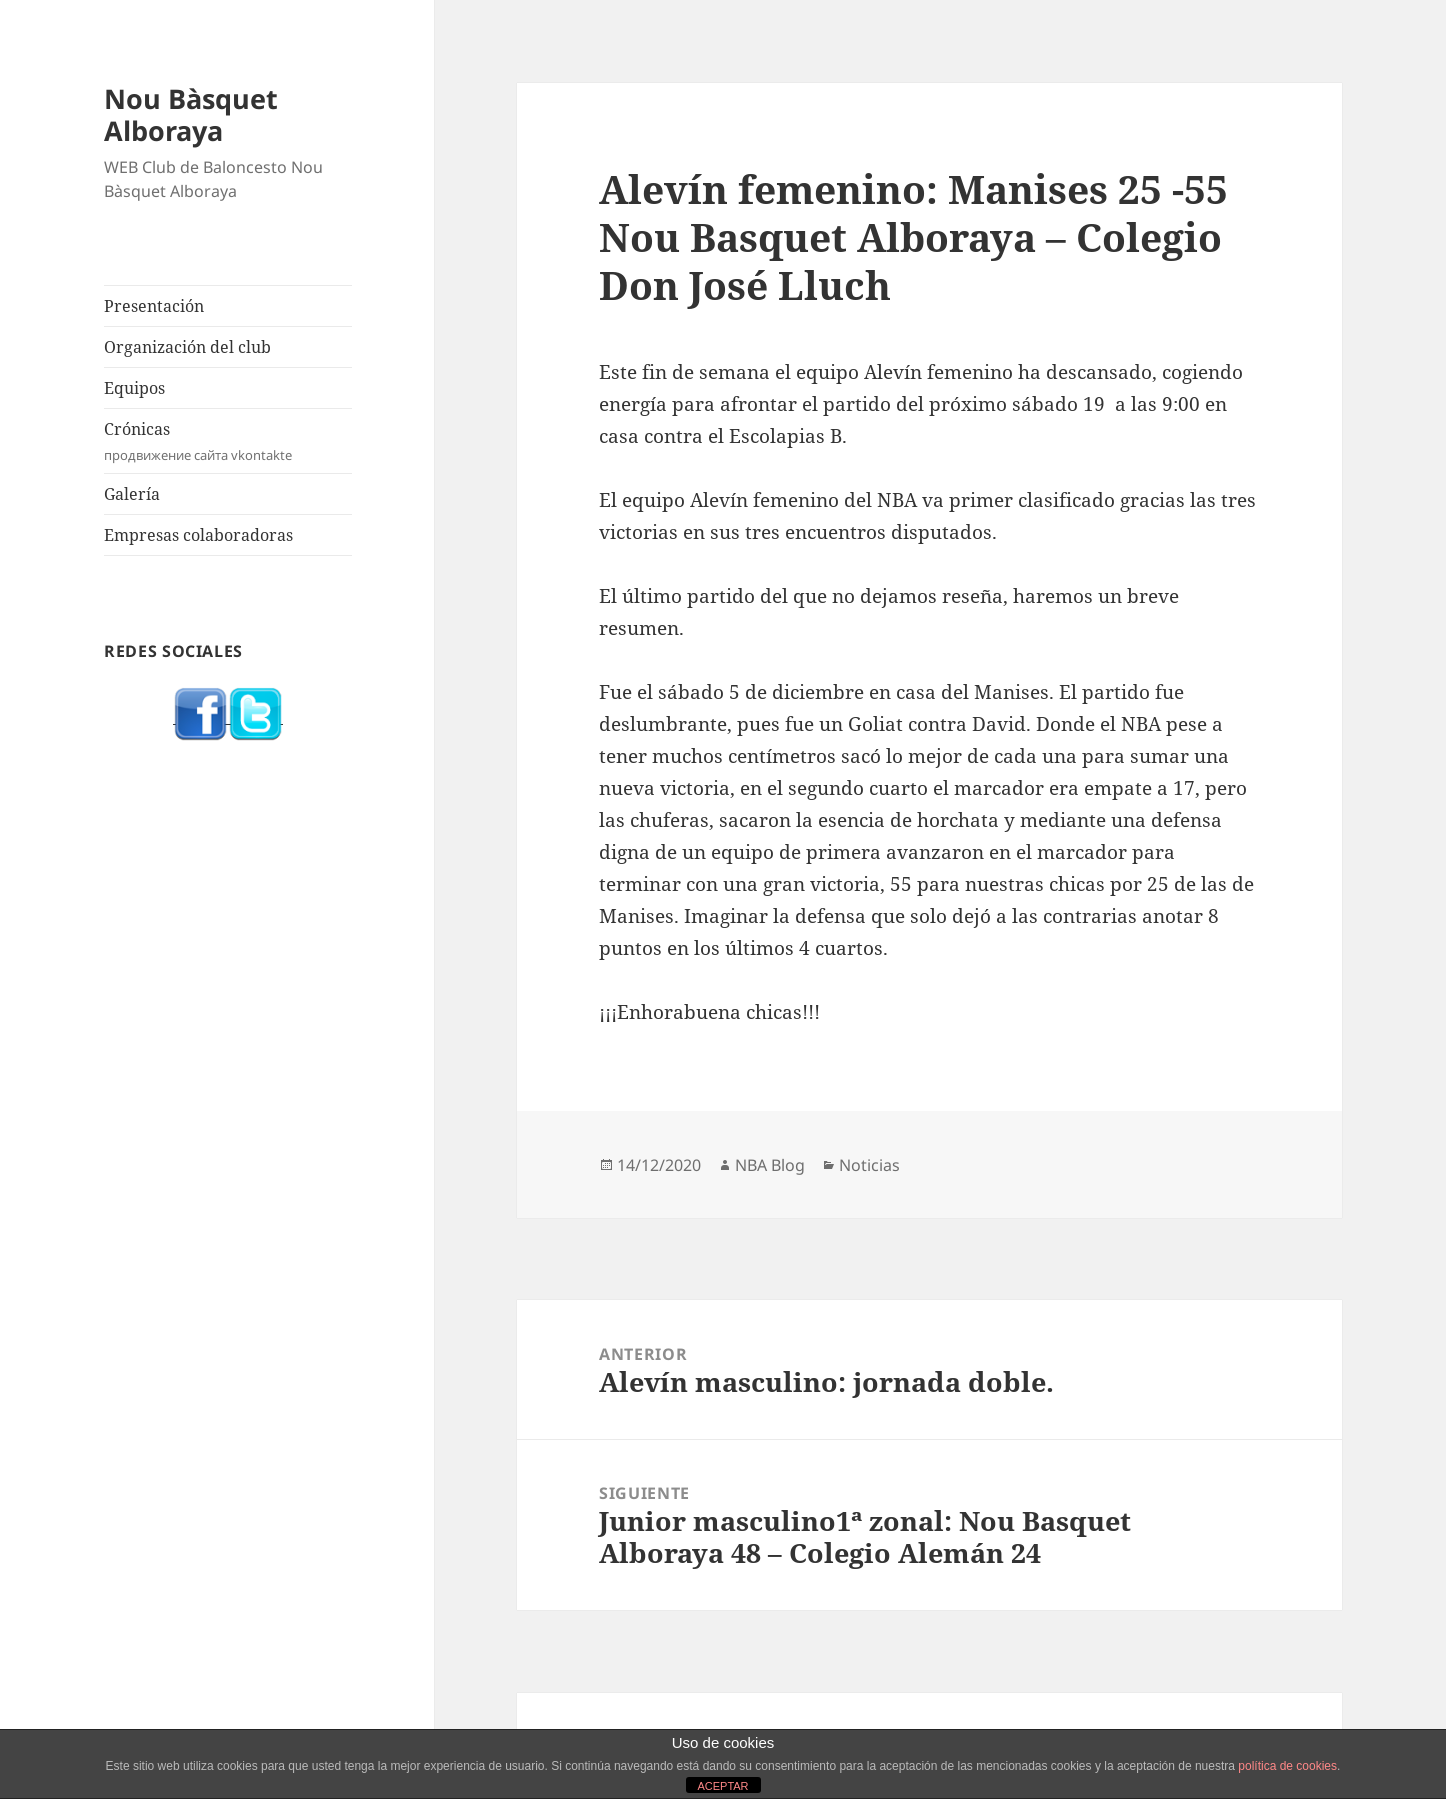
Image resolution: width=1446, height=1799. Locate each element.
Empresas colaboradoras (198, 535)
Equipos (134, 388)
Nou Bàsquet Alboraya (191, 114)
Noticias (869, 1165)
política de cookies (1287, 1766)
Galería (132, 494)
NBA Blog (770, 1165)
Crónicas (228, 441)
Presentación (154, 306)
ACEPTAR (722, 1786)
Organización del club (187, 347)
